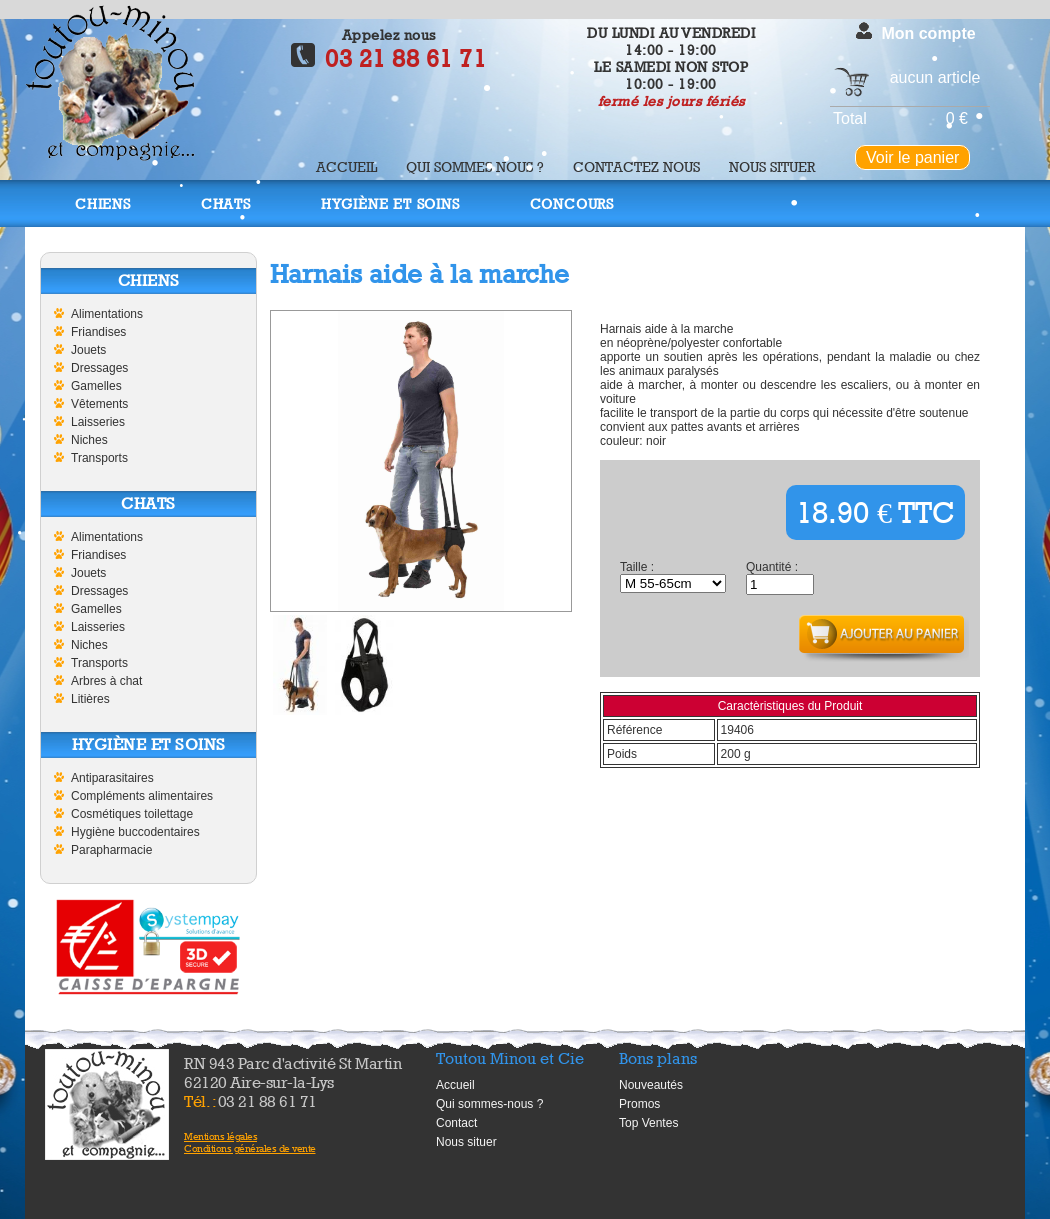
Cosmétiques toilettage (132, 814)
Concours (572, 203)
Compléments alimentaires (142, 796)
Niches (89, 440)
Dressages (99, 368)
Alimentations (107, 314)
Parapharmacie (111, 850)
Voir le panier (912, 157)
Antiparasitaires (112, 778)
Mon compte (928, 33)
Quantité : (772, 567)
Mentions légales (220, 1136)
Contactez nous (636, 166)
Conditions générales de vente (250, 1148)
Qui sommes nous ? (475, 166)
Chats (226, 203)
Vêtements (99, 404)
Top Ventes (648, 1123)
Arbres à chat (106, 681)
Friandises (98, 332)
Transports (99, 458)
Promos (639, 1104)
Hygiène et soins (390, 203)
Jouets (88, 350)
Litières (90, 699)
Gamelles (96, 386)
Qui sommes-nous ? (489, 1104)
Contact (456, 1123)
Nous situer (772, 166)
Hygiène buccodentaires (135, 832)
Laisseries (98, 422)
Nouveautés (651, 1085)
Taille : (637, 567)
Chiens (103, 203)
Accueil (346, 166)
